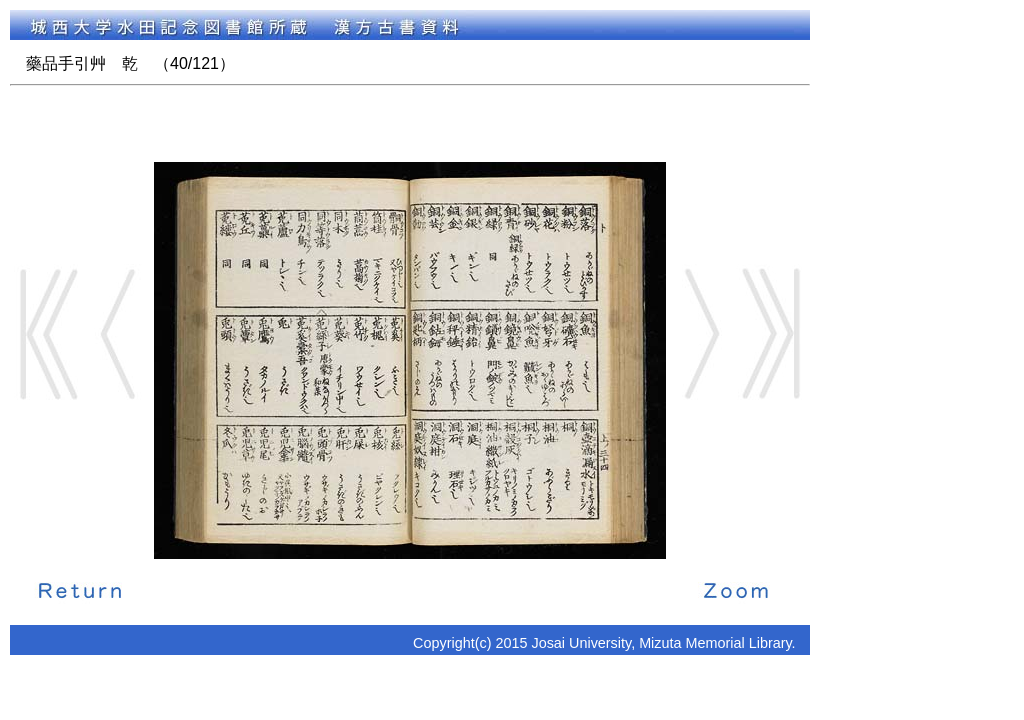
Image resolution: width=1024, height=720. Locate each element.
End (771, 334)
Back (119, 334)
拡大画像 (736, 589)
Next (701, 334)
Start (49, 334)
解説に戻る (80, 589)
